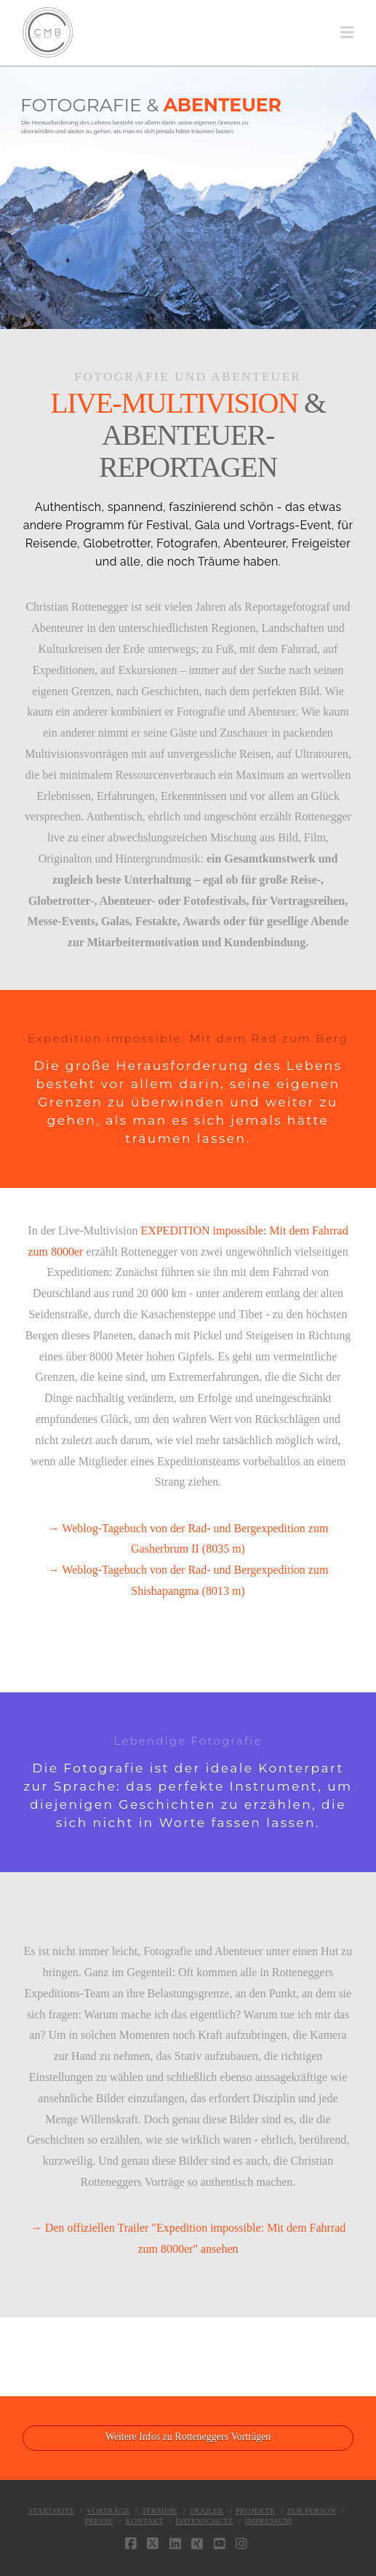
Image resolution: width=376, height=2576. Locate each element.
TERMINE (159, 2510)
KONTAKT (144, 2520)
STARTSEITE (51, 2510)
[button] (346, 33)
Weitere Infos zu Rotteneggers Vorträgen (188, 2436)
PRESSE (98, 2520)
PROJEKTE (255, 2510)
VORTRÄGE (108, 2510)
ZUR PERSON (311, 2510)
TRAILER (206, 2510)
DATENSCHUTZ (204, 2520)
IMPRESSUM (268, 2520)
